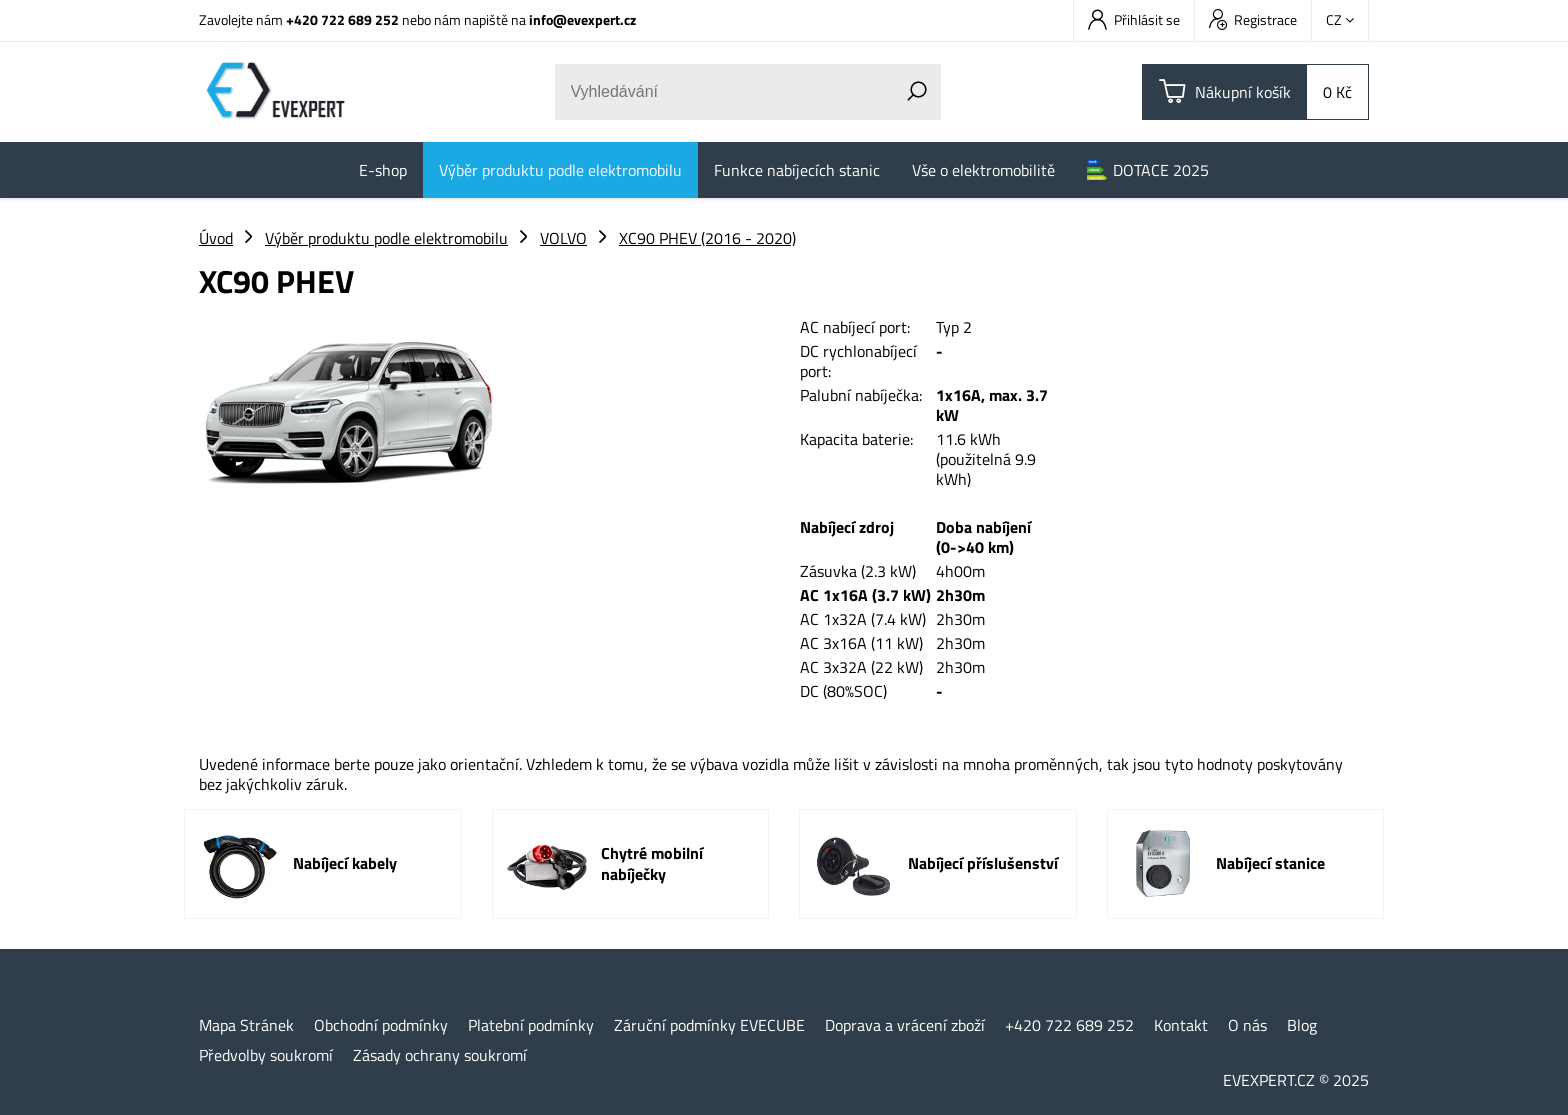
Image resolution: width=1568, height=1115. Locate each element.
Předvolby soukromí (266, 1055)
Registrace (1253, 19)
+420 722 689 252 (342, 19)
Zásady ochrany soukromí (440, 1055)
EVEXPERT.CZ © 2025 (1296, 1080)
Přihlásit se (1134, 19)
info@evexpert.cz (582, 19)
